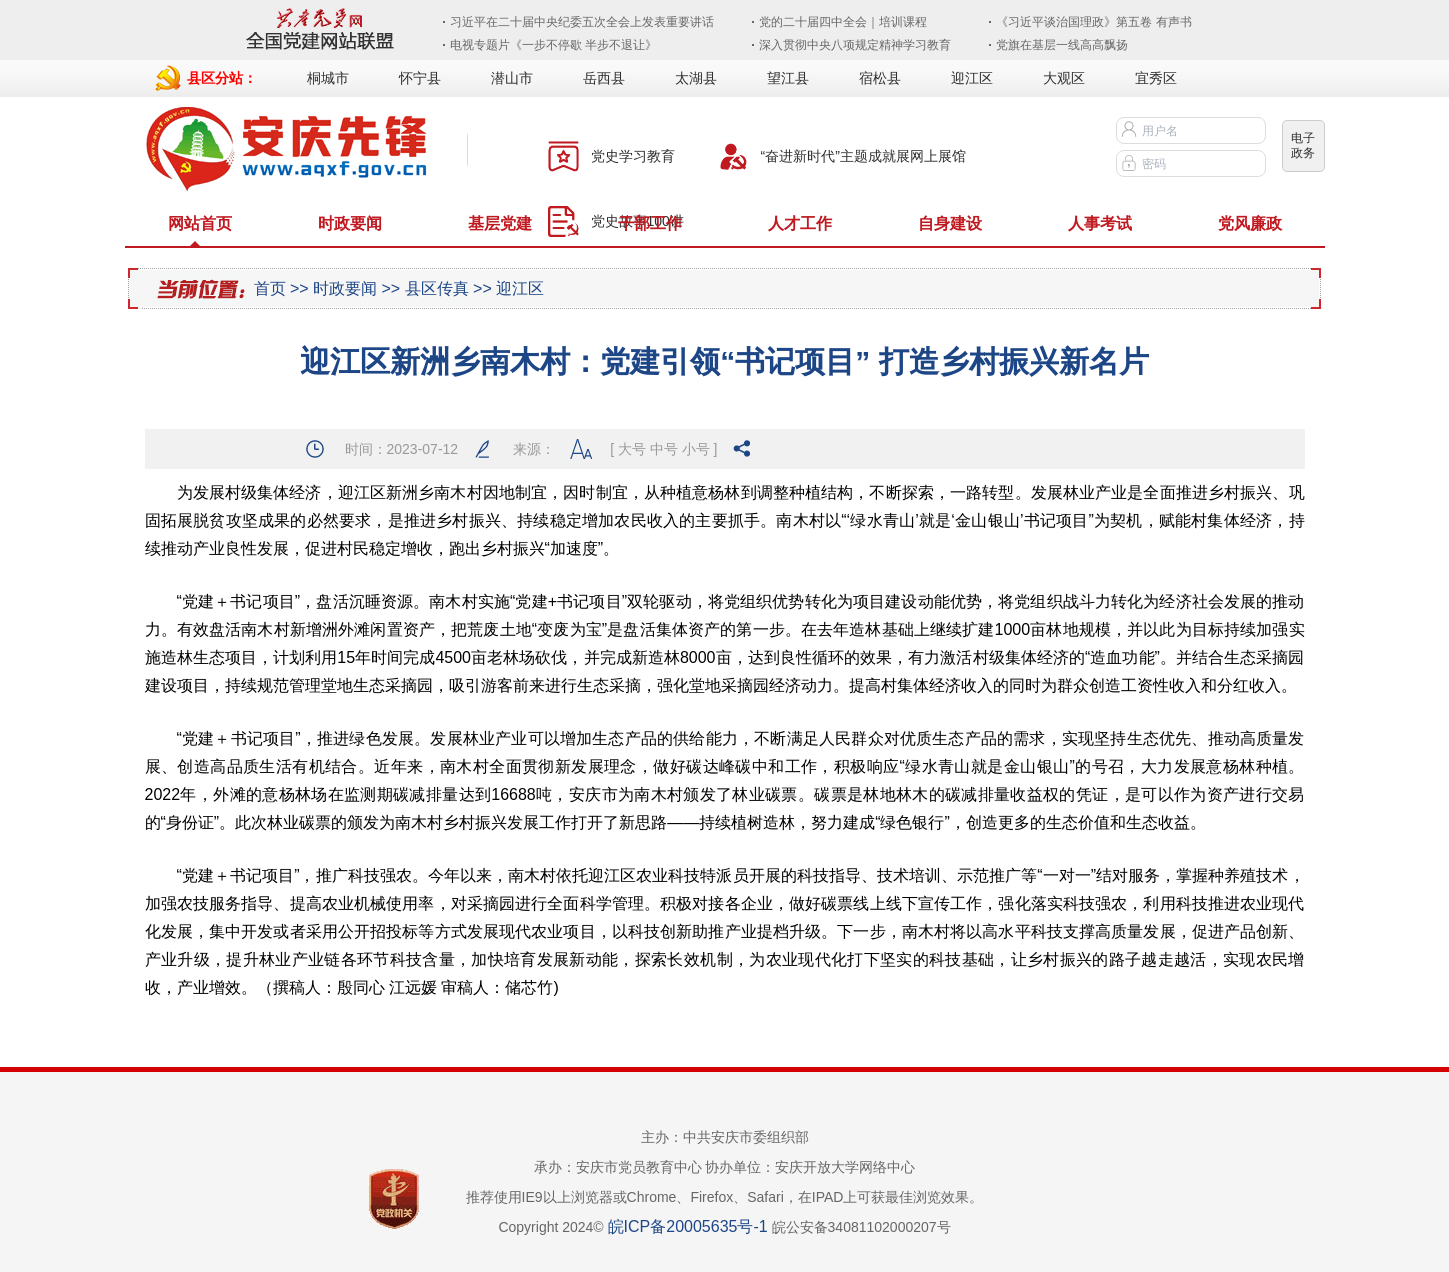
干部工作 (650, 223)
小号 (696, 449)
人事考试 (1100, 223)
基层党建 (500, 223)
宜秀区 (1156, 78)
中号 (664, 449)
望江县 (788, 78)
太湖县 (696, 78)
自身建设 (950, 223)
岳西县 (604, 78)
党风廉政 (1250, 223)
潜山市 (512, 78)
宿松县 (880, 78)
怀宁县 (420, 78)
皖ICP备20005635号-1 (688, 1226)
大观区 (1064, 78)
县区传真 (437, 288)
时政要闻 (350, 223)
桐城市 (328, 78)
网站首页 (200, 223)
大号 (632, 449)
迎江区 (972, 78)
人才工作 (800, 223)
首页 (270, 288)
